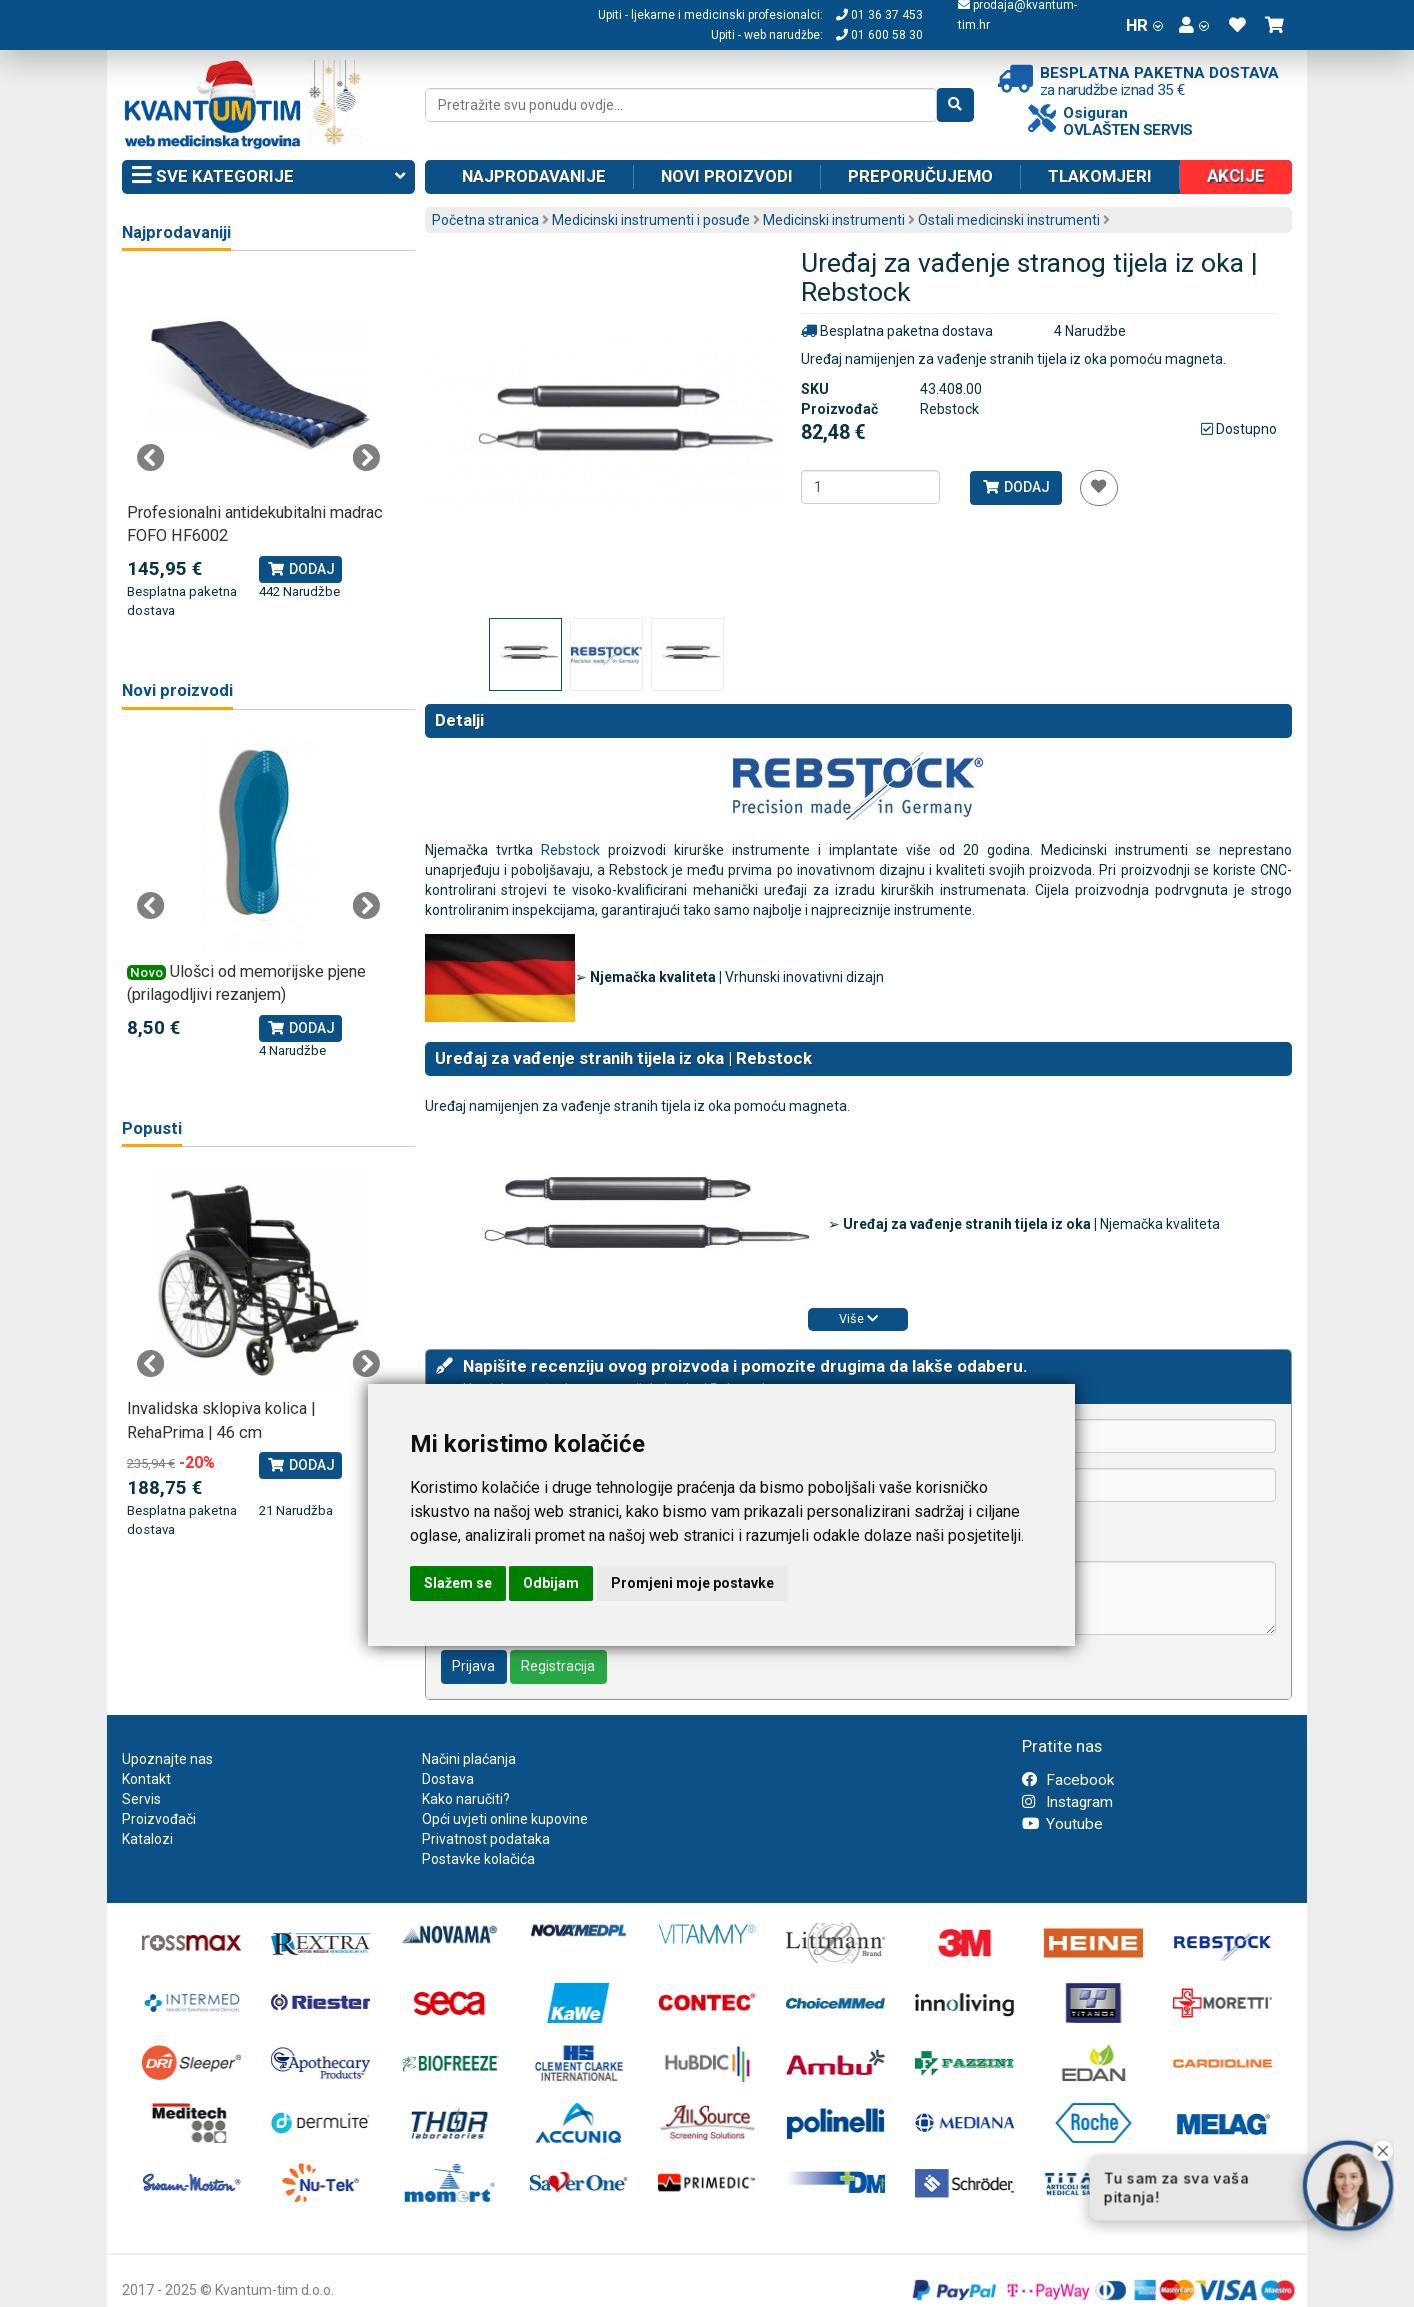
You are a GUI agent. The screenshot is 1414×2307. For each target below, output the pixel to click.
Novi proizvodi (727, 176)
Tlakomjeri (1100, 176)
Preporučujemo (920, 176)
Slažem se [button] (458, 1583)
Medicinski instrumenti (834, 220)
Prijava (473, 1666)
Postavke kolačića (478, 1859)
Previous (151, 458)
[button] (1194, 25)
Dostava (448, 1779)
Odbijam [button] (551, 1583)
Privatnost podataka (486, 1839)
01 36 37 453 (879, 15)
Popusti (152, 1128)
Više (858, 1318)
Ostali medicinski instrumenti (1009, 220)
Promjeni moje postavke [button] (692, 1583)
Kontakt (146, 1779)
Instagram (1067, 1802)
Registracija (558, 1666)
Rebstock (570, 850)
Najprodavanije (534, 176)
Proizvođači (159, 1819)
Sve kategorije (268, 177)
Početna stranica (485, 220)
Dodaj (1015, 487)
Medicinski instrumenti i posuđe (651, 220)
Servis (141, 1799)
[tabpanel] (258, 447)
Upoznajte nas (167, 1759)
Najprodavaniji (176, 232)
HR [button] (1144, 25)
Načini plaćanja (469, 1759)
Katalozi (147, 1839)
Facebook (1068, 1780)
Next (366, 458)
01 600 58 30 (879, 35)
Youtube (1062, 1824)
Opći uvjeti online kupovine (505, 1819)
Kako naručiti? (466, 1799)
